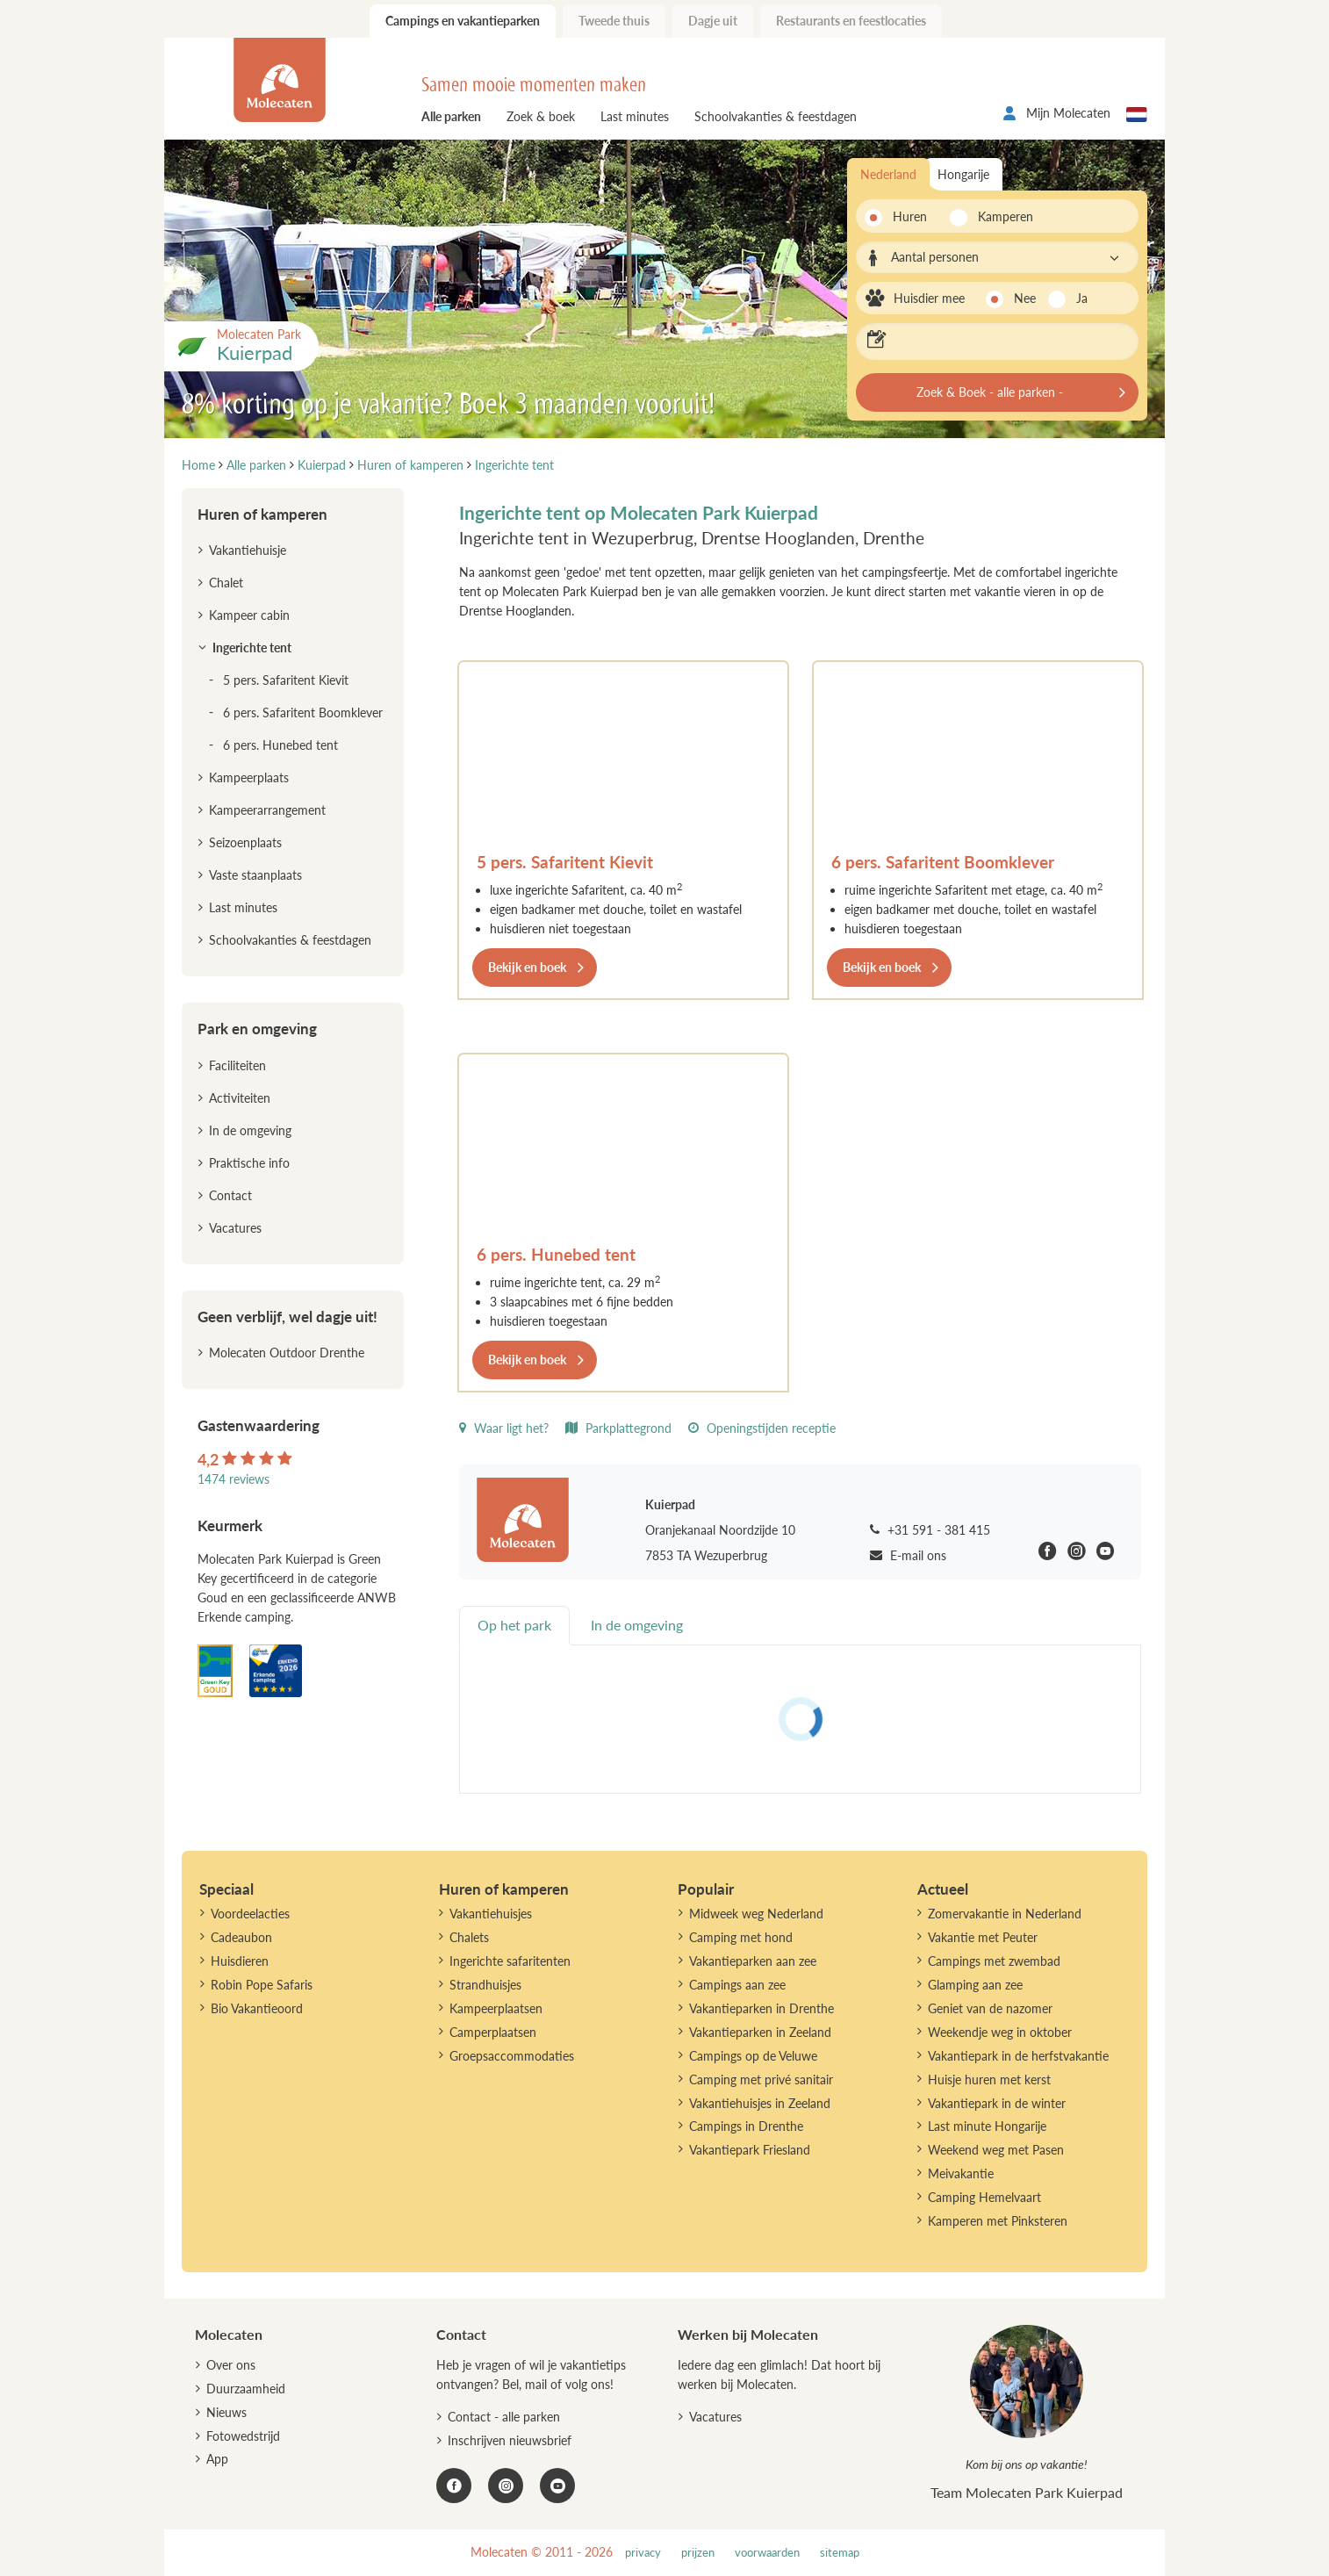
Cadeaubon (241, 1937)
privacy (643, 2552)
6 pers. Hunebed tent (556, 1254)
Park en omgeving (257, 1028)
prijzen (698, 2552)
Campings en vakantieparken (462, 20)
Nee (1025, 298)
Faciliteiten (237, 1065)
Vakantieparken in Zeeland (760, 2032)
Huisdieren (240, 1961)
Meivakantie (961, 2173)
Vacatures (235, 1227)
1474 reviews (233, 1478)
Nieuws (226, 2412)
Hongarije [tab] (963, 174)
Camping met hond (741, 1937)
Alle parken (451, 116)
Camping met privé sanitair (761, 2079)
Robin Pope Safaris (261, 1984)
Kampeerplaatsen (495, 2008)
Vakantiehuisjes (490, 1913)
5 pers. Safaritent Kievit (565, 862)
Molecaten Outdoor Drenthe (286, 1352)
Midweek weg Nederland (756, 1913)
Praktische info (249, 1162)
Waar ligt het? (504, 1428)
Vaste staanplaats (255, 874)
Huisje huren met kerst (989, 2079)
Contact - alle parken (504, 2416)
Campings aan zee (737, 1984)
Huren (910, 216)
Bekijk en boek (527, 967)
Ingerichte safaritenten (510, 1961)
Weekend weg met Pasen (996, 2149)
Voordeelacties (250, 1913)
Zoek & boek (540, 116)
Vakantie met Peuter (983, 1937)
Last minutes (634, 116)
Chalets (469, 1937)
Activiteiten (239, 1097)
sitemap (839, 2552)
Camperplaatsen (492, 2032)
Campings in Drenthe (746, 2126)
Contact (230, 1195)
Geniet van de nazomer (990, 2008)
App (217, 2458)
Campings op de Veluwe (753, 2055)
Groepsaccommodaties (511, 2055)
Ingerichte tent (251, 647)
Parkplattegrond (618, 1428)
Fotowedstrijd (243, 2435)
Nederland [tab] (888, 174)
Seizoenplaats (245, 842)
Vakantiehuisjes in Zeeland (759, 2103)
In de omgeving (250, 1130)
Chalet (226, 582)
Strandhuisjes (485, 1984)
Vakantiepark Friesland (749, 2149)
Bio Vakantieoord (257, 2008)
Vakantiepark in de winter (997, 2103)
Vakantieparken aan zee (752, 1961)
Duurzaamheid (245, 2388)
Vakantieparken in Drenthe (761, 2008)
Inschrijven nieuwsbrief (509, 2440)
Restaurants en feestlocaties (851, 20)
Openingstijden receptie (762, 1428)
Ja (1082, 298)
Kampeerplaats (249, 777)
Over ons (230, 2364)
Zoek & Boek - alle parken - (989, 392)
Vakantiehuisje (247, 550)
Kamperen (1000, 216)
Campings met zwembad (994, 1961)
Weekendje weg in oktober (1000, 2032)
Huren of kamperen (262, 514)
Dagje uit (712, 20)
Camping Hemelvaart (984, 2197)
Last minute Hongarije (987, 2126)
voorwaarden (767, 2552)
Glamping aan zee (975, 1984)
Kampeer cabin (249, 615)
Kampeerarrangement (267, 809)
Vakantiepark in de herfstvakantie (1018, 2055)
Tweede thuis (614, 20)
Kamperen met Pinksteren (997, 2220)
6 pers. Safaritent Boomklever (942, 862)
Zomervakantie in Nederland (1004, 1913)
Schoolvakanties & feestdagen (775, 116)
